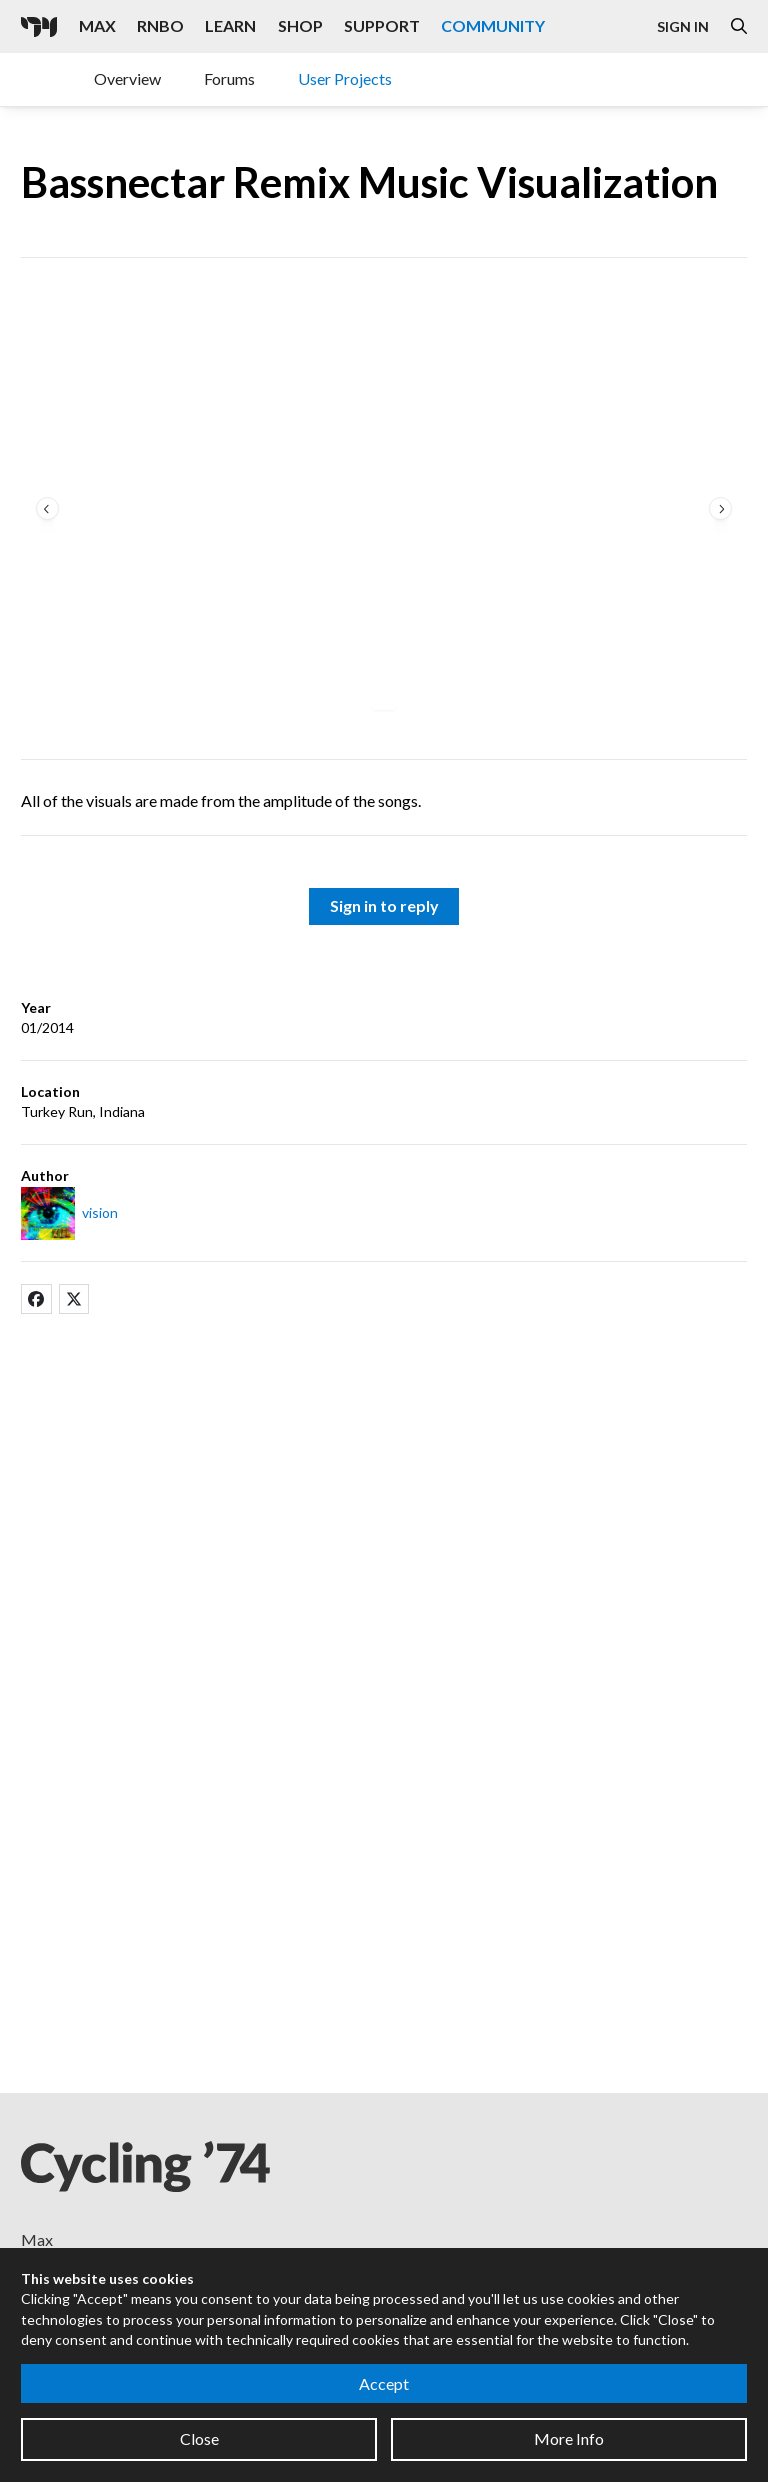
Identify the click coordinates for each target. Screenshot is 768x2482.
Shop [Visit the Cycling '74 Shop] (300, 25)
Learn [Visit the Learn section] (230, 25)
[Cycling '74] (39, 27)
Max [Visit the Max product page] (97, 25)
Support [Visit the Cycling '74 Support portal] (382, 25)
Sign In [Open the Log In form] (683, 26)
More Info (569, 2438)
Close (199, 2438)
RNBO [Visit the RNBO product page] (160, 25)
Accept (384, 2383)
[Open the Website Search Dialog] (739, 26)
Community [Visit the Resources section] (493, 25)
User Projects (345, 78)
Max (37, 2239)
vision (100, 1212)
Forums (229, 78)
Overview (127, 78)
